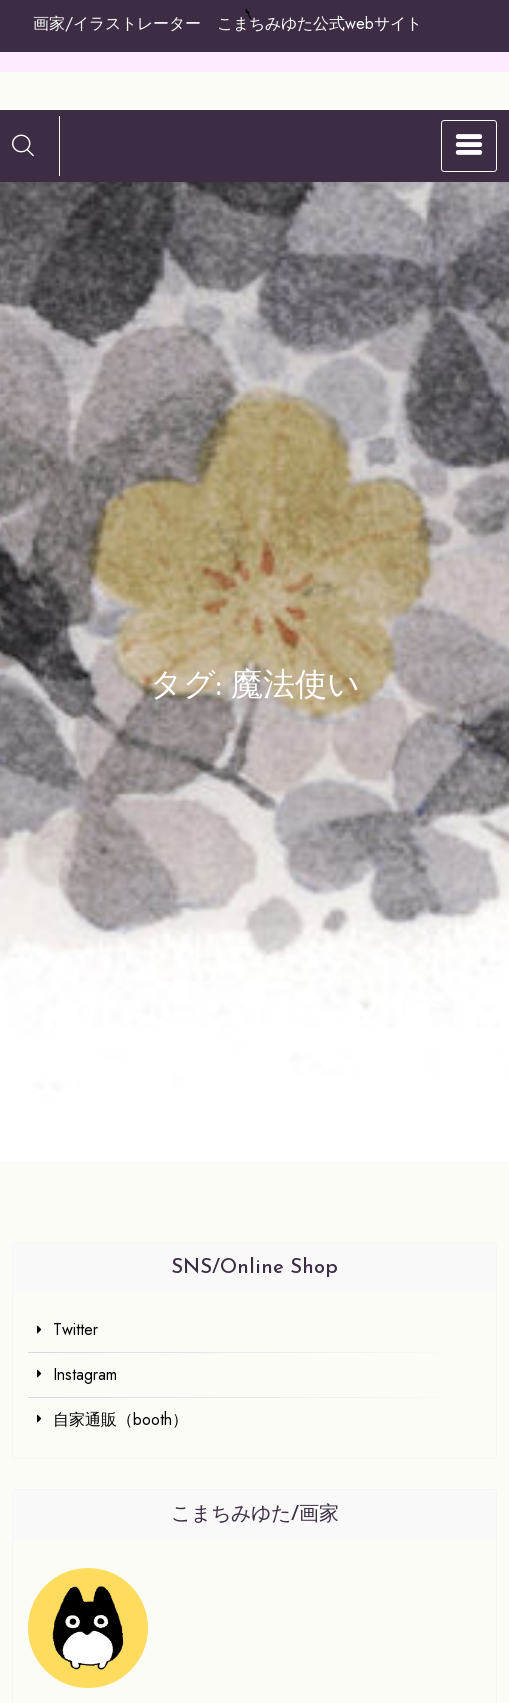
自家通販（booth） (120, 1419)
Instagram (85, 1374)
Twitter (75, 1329)
